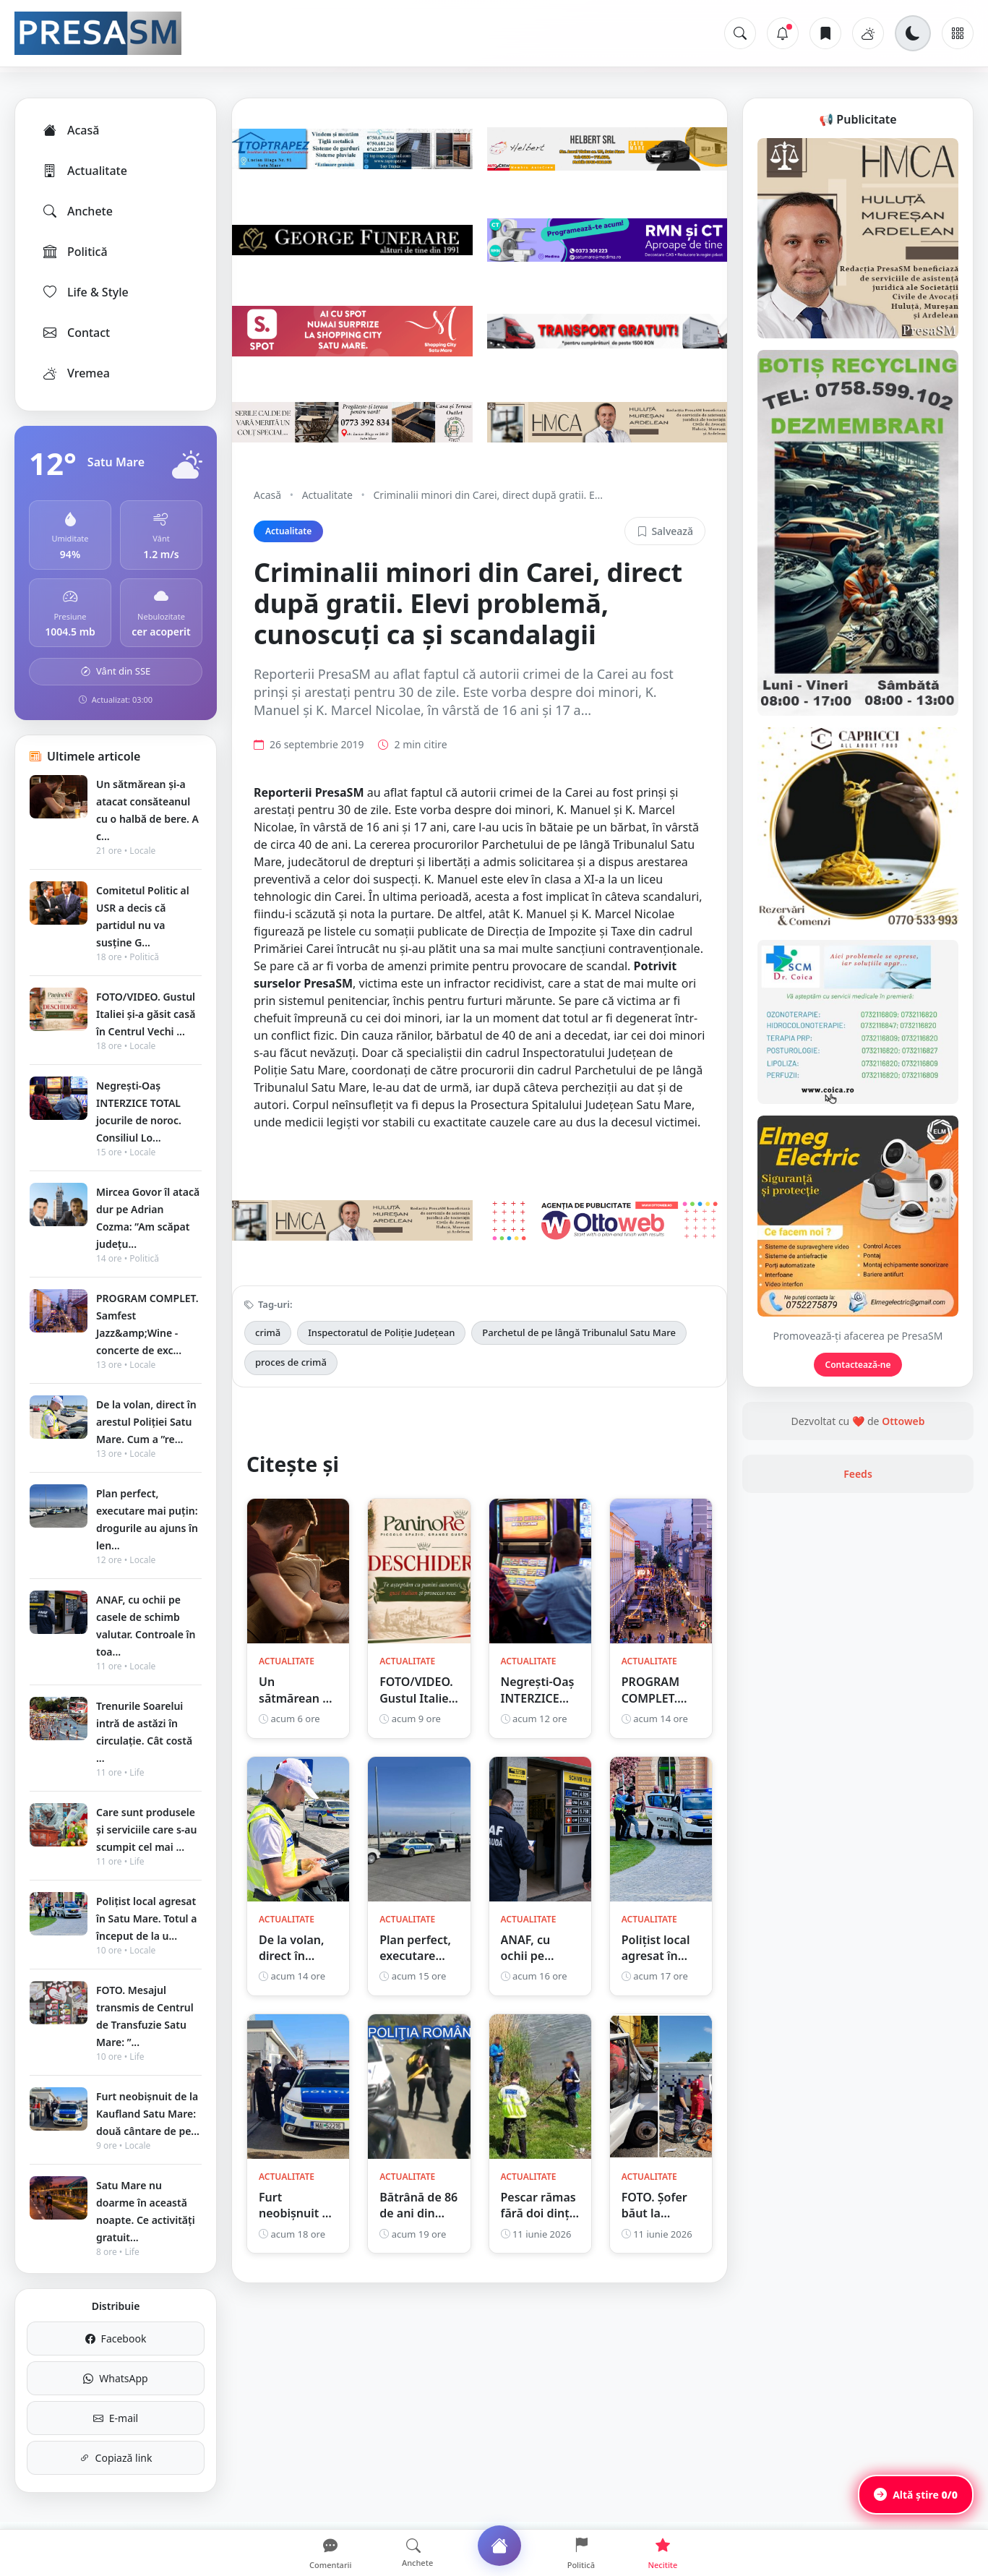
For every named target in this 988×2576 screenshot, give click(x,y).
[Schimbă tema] (913, 33)
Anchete (77, 211)
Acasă (70, 130)
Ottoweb (903, 1421)
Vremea (75, 373)
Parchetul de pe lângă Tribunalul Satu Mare (579, 1332)
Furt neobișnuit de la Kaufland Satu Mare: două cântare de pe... (147, 2113)
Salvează (665, 531)
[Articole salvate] (825, 33)
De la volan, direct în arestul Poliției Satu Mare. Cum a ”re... (146, 1422)
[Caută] (740, 33)
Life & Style (85, 292)
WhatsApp (115, 2378)
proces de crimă (291, 1362)
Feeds (857, 1474)
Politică (74, 251)
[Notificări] (783, 33)
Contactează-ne (858, 1364)
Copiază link (116, 2457)
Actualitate (84, 170)
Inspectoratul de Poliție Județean (381, 1332)
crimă (267, 1332)
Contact (75, 332)
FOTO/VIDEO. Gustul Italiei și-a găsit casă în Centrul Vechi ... (145, 1014)
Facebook (116, 2338)
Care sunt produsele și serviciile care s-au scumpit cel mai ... (146, 1829)
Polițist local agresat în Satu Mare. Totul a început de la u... (146, 1918)
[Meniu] (958, 33)
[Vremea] (868, 33)
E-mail (115, 2418)
